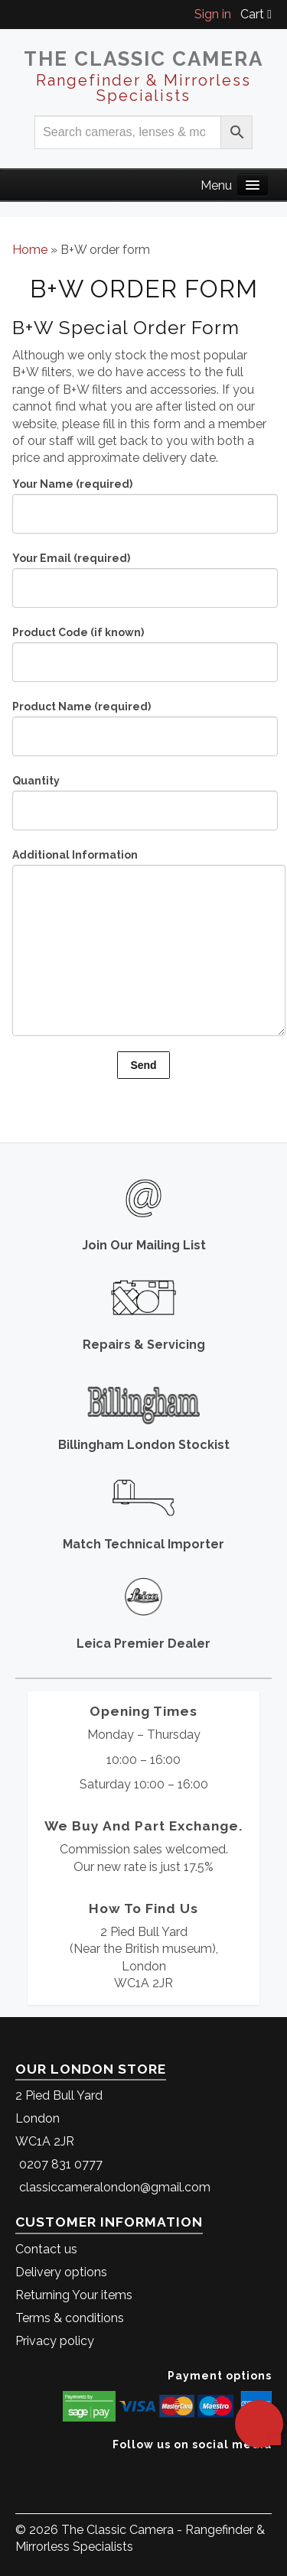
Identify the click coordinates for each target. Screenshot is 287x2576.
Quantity (143, 797)
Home (29, 249)
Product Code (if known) (143, 648)
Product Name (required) (143, 723)
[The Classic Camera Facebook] (266, 2467)
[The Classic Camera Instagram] (270, 2467)
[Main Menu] (252, 185)
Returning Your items (73, 2295)
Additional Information (143, 904)
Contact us (46, 2249)
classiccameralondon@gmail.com (114, 2187)
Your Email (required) (143, 574)
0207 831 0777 (61, 2164)
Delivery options (61, 2272)
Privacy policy (54, 2341)
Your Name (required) (143, 500)
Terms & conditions (69, 2318)
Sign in (212, 14)
